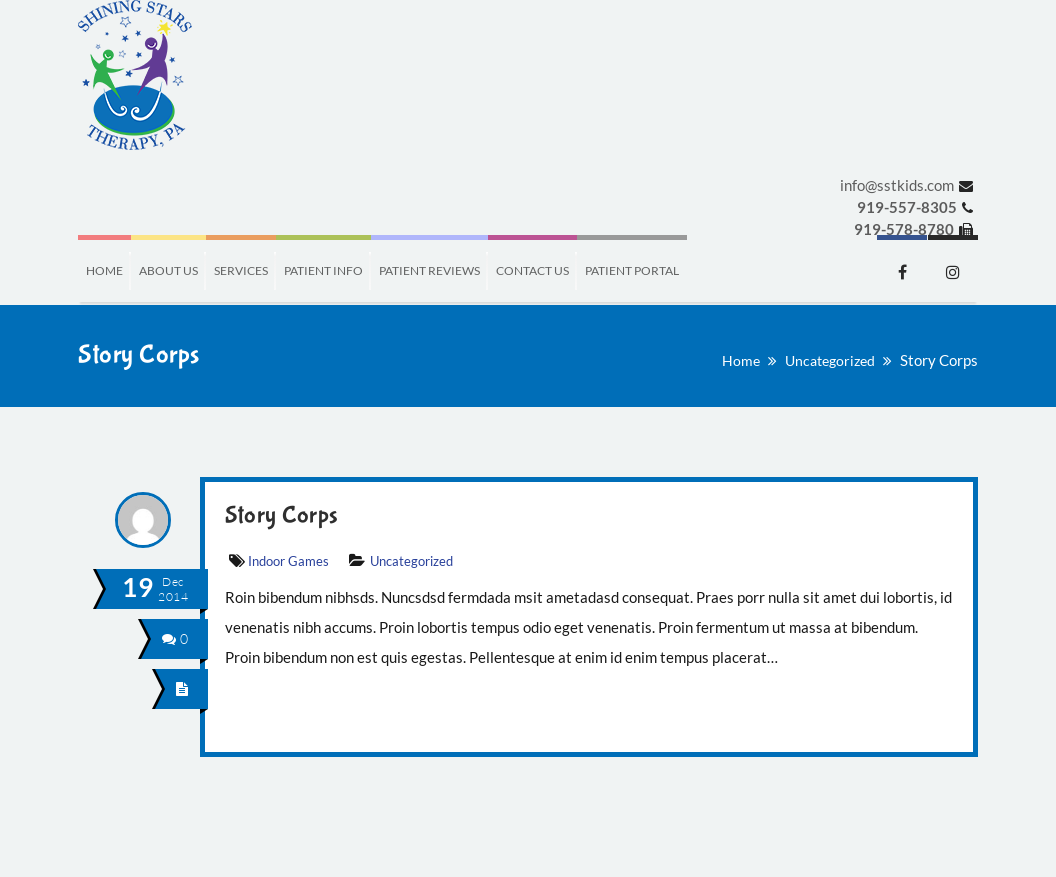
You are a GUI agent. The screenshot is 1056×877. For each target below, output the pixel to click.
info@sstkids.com (897, 185)
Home (741, 360)
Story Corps (282, 515)
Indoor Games (288, 561)
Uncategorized (830, 360)
